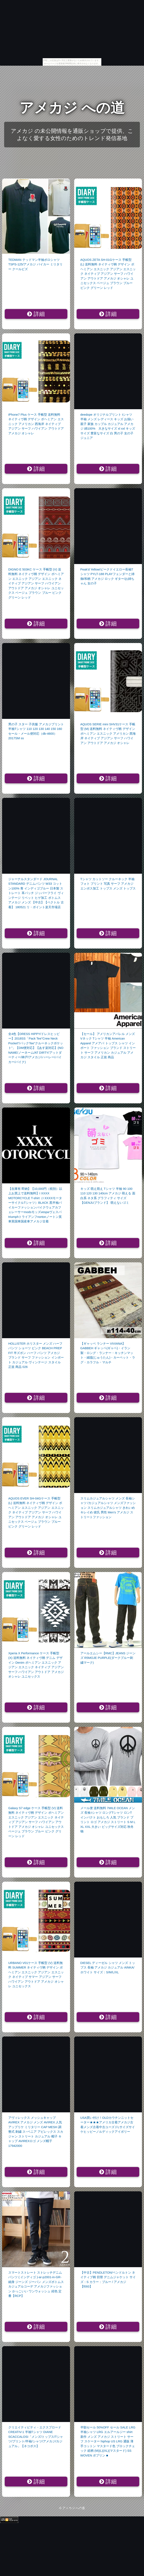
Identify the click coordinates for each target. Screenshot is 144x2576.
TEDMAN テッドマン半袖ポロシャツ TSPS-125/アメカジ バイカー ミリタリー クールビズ (35, 264)
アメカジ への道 (72, 108)
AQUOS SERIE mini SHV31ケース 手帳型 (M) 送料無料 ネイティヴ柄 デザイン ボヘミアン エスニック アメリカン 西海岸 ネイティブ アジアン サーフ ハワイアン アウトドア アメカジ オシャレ (108, 733)
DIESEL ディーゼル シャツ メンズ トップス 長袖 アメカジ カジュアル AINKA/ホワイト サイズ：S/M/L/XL (107, 1967)
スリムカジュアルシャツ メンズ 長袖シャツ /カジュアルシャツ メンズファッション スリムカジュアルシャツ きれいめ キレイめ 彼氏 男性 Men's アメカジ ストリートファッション (108, 1508)
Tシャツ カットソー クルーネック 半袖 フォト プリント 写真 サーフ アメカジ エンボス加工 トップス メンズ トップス (108, 883)
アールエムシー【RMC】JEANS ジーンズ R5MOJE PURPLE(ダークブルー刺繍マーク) (108, 1657)
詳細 (36, 314)
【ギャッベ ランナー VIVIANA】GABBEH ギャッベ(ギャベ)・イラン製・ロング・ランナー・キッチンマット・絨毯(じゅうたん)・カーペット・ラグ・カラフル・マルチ (107, 1353)
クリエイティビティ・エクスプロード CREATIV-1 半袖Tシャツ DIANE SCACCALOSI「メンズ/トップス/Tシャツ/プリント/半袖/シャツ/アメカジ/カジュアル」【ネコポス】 (35, 2437)
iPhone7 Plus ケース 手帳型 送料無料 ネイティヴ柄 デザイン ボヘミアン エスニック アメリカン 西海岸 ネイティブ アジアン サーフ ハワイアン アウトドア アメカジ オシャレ (36, 424)
